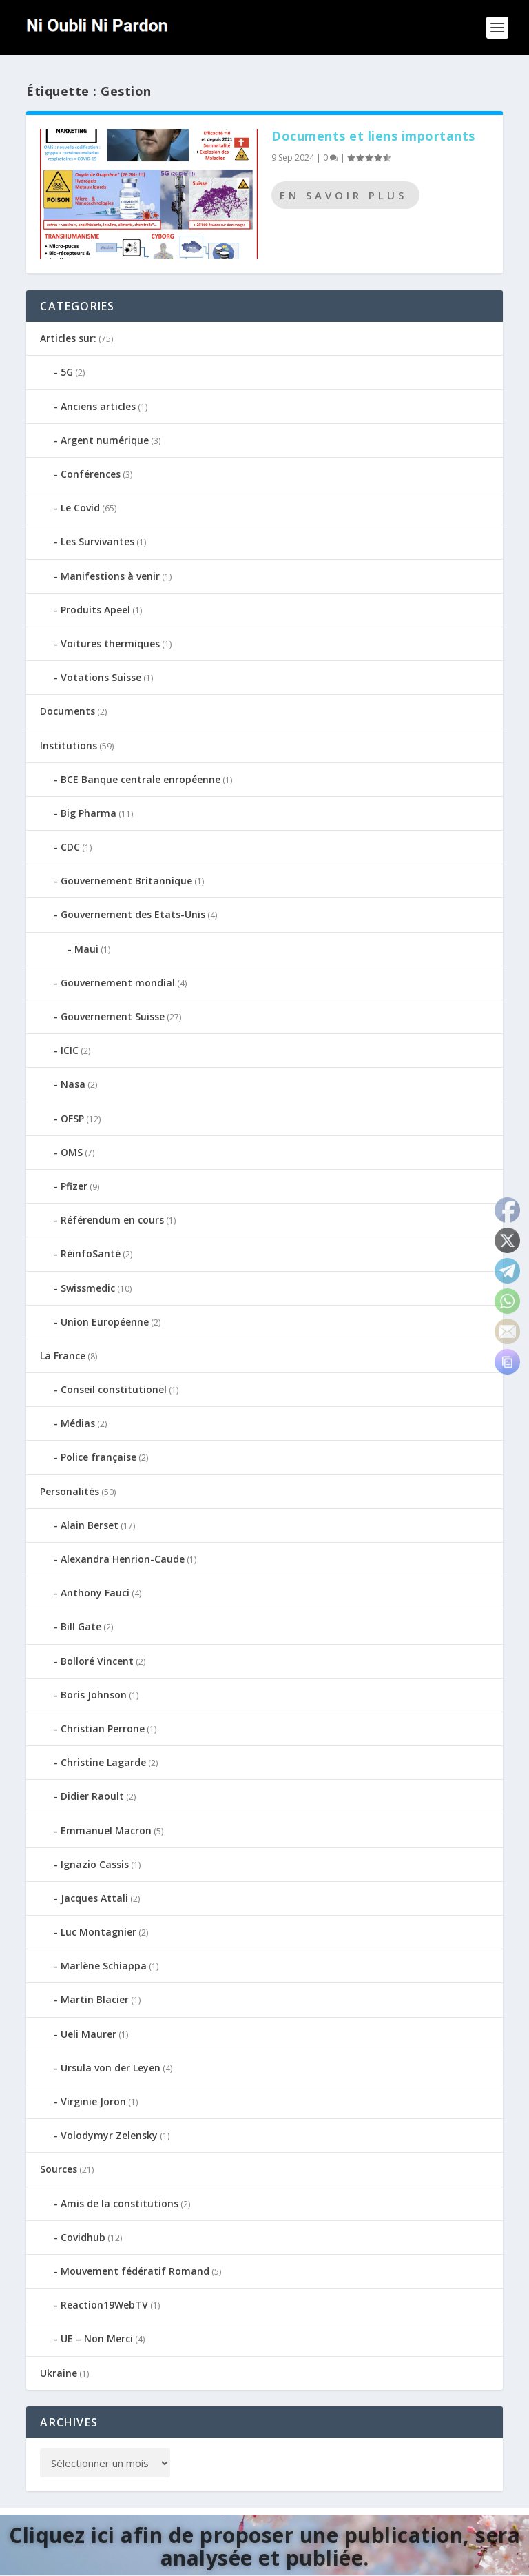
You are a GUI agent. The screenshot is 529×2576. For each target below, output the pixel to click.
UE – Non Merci (97, 2338)
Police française (98, 1456)
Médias (78, 1423)
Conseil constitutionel (114, 1389)
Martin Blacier (95, 1999)
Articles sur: (68, 338)
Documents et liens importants (373, 136)
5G (67, 371)
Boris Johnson (94, 1694)
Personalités (69, 1491)
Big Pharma (88, 813)
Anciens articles (98, 406)
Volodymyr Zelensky (109, 2135)
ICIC (70, 1050)
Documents (67, 711)
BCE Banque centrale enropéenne (140, 779)
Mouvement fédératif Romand (135, 2271)
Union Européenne (105, 1321)
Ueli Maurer (88, 2033)
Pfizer (74, 1186)
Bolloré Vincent (97, 1660)
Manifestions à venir (110, 575)
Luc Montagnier (98, 1931)
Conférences (91, 473)
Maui (86, 948)
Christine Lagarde (103, 1762)
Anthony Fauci (95, 1592)
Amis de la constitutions (119, 2203)
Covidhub (83, 2237)
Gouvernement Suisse (113, 1016)
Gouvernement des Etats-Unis (133, 914)
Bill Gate (81, 1626)
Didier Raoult (92, 1796)
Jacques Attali (94, 1898)
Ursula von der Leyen (110, 2067)
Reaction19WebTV (104, 2304)
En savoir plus (343, 195)
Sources (58, 2169)
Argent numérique (105, 440)
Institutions (68, 745)
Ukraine (58, 2373)
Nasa (73, 1084)
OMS (72, 1152)
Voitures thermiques (110, 643)
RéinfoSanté (91, 1253)
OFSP (72, 1118)
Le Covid (80, 507)
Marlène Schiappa (104, 1965)
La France (62, 1355)
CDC (70, 846)
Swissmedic (88, 1288)
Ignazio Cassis (95, 1864)
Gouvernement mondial (118, 982)
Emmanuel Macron (106, 1830)
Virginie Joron (93, 2101)
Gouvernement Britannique (126, 880)
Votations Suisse (101, 677)
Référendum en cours (112, 1219)
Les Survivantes (97, 541)
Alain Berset (89, 1525)
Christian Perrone (103, 1728)
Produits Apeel (95, 609)
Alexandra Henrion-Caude (123, 1558)
